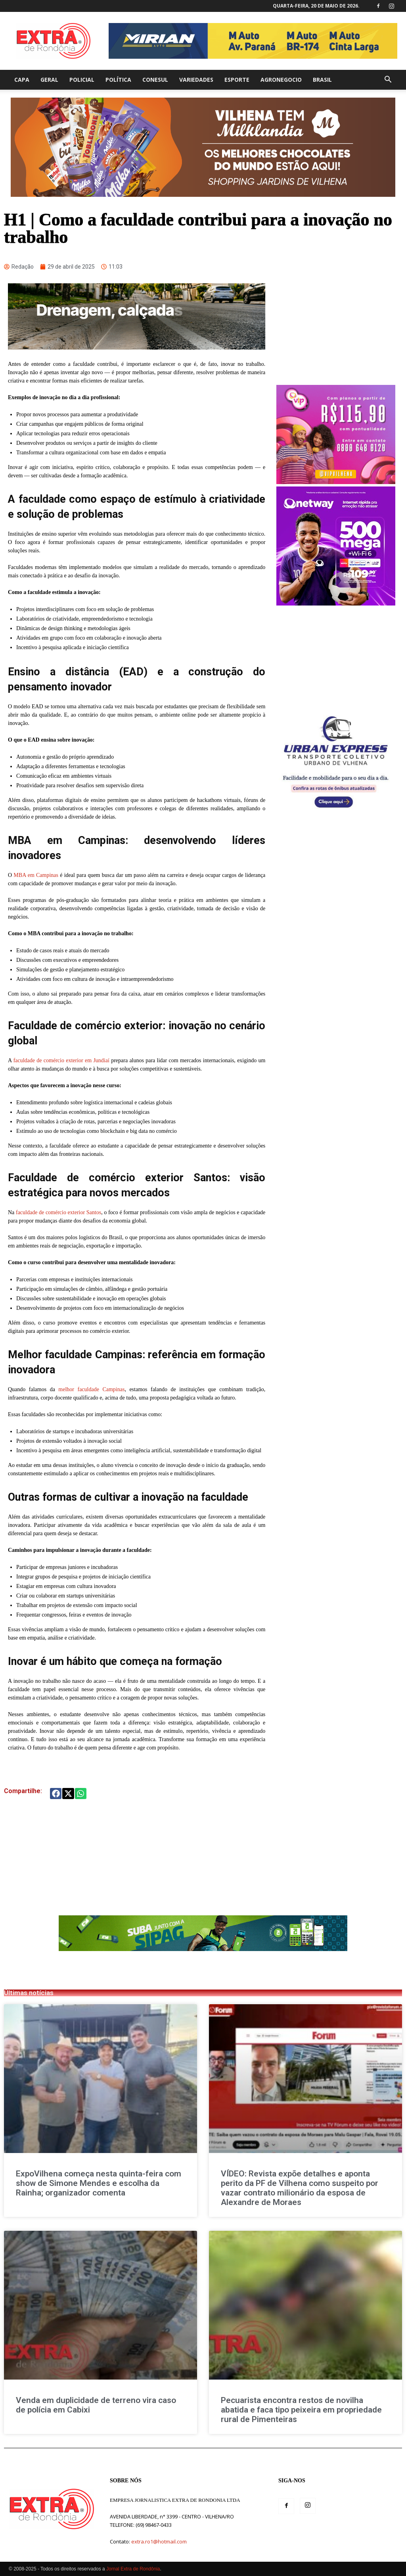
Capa (21, 79)
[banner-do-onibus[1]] (335, 812)
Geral (49, 79)
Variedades (196, 79)
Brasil (322, 79)
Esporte (236, 79)
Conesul (155, 79)
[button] (387, 80)
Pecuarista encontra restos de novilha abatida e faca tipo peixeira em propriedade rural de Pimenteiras (301, 2409)
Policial (81, 79)
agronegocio (281, 79)
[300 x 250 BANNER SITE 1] (335, 482)
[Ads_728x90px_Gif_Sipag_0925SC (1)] (203, 1949)
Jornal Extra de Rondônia (133, 2569)
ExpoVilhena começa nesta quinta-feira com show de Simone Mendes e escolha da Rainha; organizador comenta (98, 2183)
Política (118, 79)
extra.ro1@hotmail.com (159, 2541)
